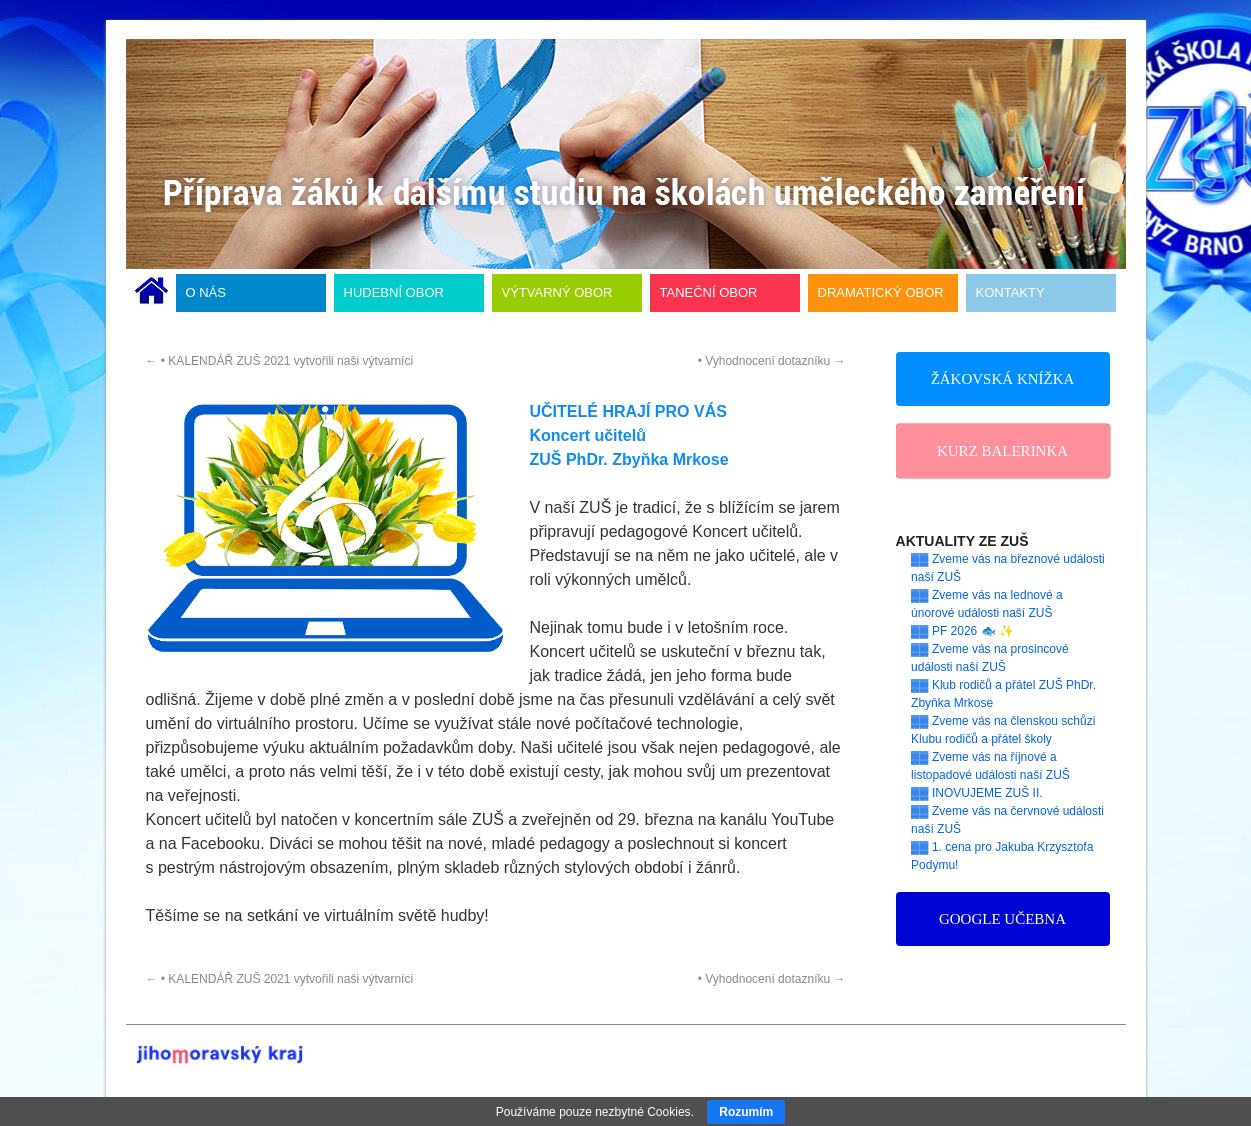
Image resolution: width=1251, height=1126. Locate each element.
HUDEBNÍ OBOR (394, 292)
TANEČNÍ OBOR (709, 292)
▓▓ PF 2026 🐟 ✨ (962, 631)
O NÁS (206, 292)
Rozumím (746, 1112)
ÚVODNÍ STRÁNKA (151, 293)
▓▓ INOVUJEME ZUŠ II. (977, 793)
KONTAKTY (1010, 292)
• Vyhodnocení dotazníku (772, 361)
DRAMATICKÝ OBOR (881, 292)
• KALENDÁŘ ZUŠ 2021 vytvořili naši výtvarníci (280, 361)
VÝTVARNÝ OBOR (557, 292)
